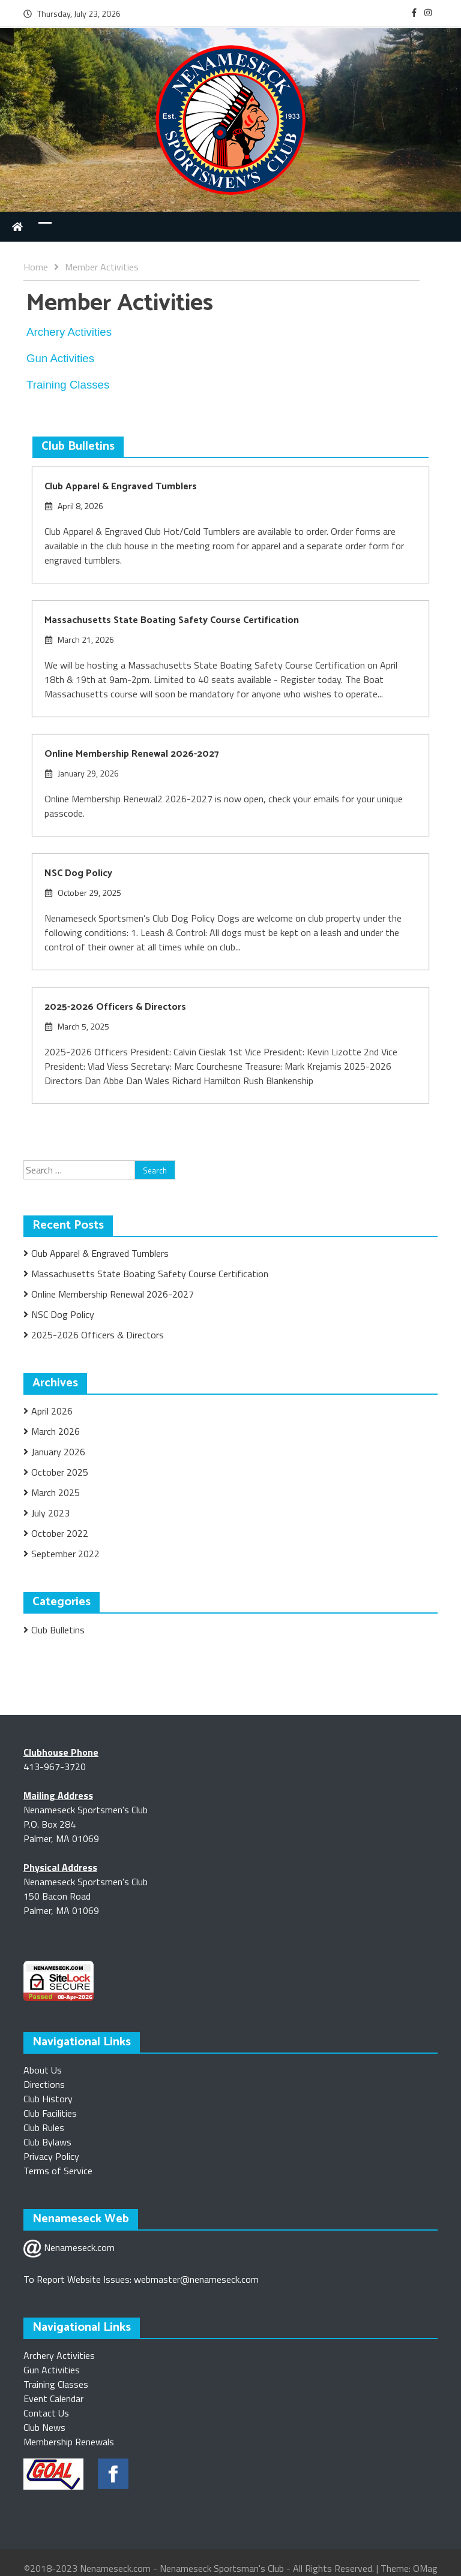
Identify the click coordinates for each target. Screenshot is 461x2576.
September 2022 (65, 1553)
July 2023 (50, 1513)
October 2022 (59, 1533)
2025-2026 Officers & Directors (115, 1007)
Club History (48, 2099)
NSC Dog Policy (78, 873)
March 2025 (55, 1492)
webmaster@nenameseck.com (196, 2279)
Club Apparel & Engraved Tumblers (120, 487)
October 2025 (59, 1472)
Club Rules (43, 2127)
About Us (42, 2070)
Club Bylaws (47, 2142)
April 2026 (52, 1411)
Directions (44, 2084)
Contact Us (46, 2413)
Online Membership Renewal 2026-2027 (131, 754)
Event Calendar (53, 2398)
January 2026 (58, 1452)
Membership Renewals (68, 2441)
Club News (44, 2427)
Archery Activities (59, 2355)
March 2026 (55, 1431)
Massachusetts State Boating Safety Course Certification (171, 620)
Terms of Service (57, 2170)
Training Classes (55, 2384)
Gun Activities (51, 2370)
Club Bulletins (58, 1630)
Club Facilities (50, 2113)
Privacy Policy (51, 2156)
